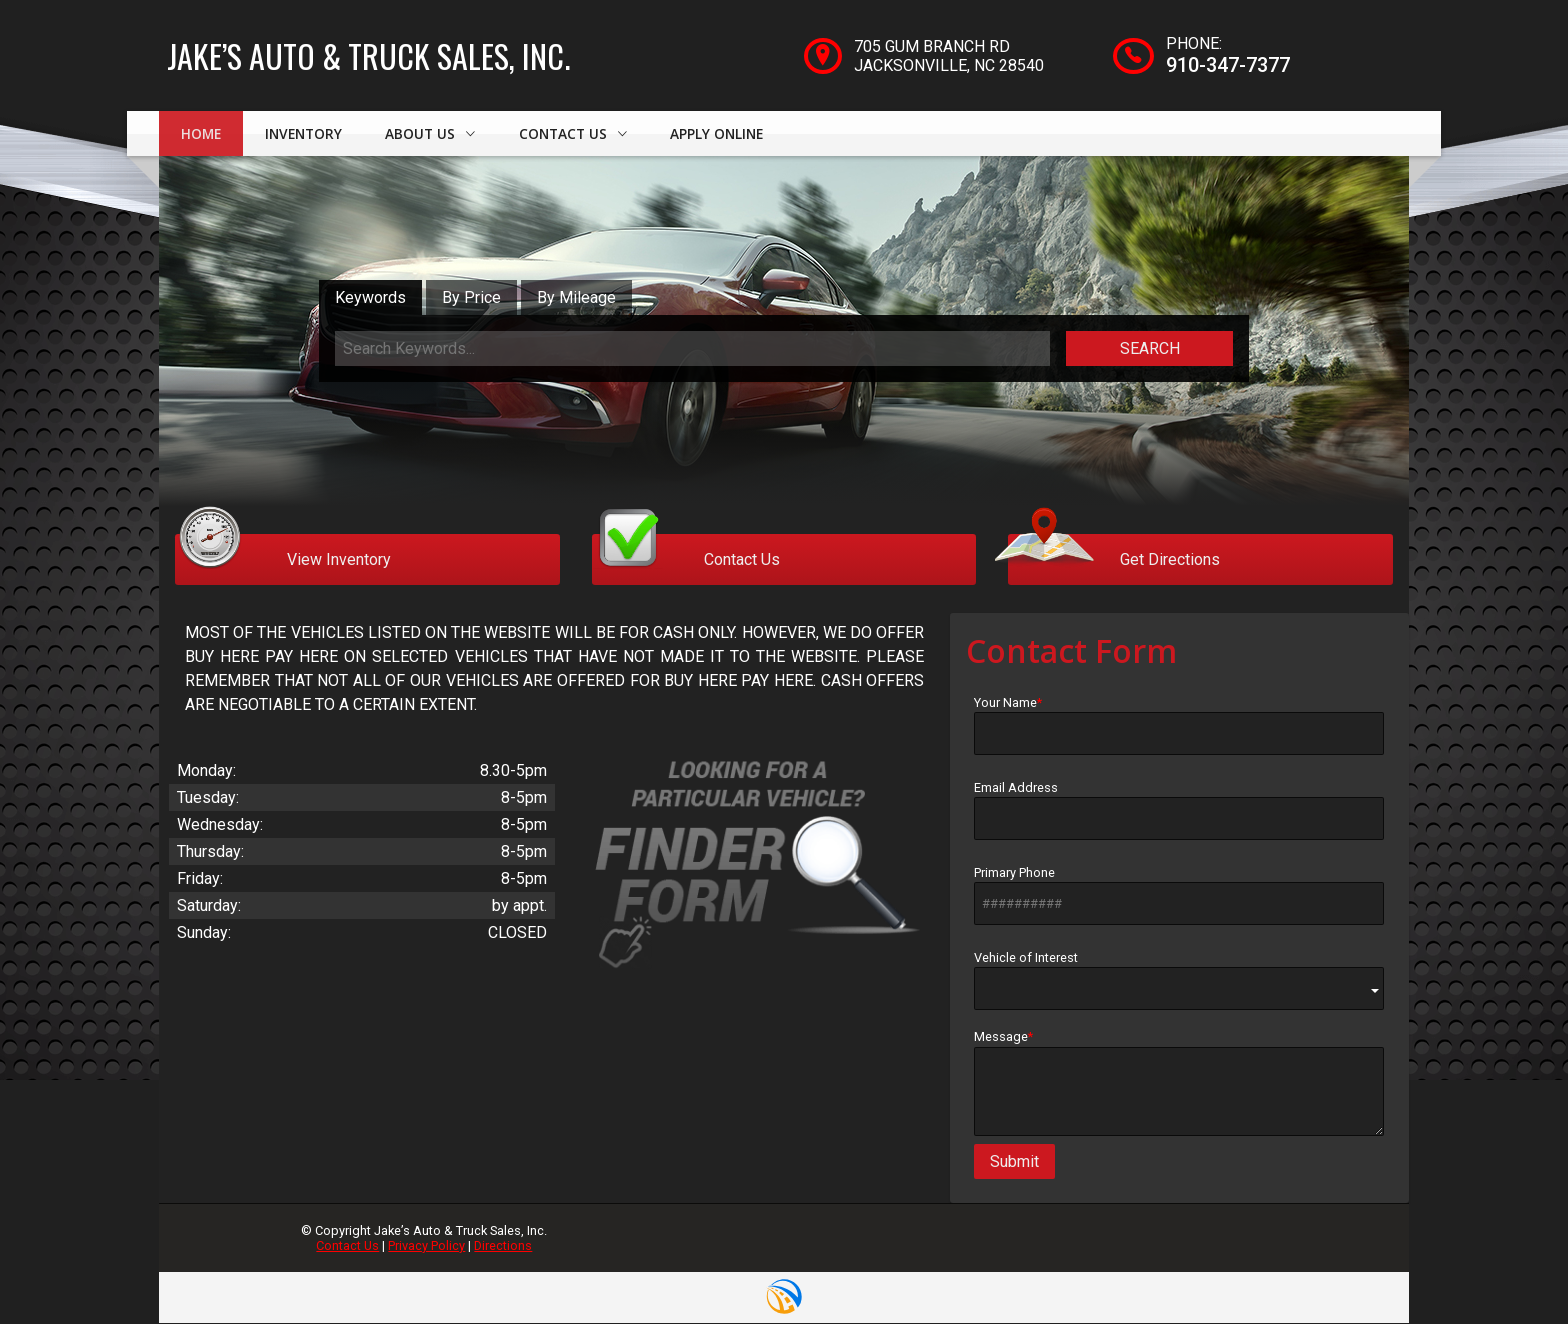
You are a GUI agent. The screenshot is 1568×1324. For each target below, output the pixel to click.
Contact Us (347, 1246)
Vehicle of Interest (1179, 981)
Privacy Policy (426, 1246)
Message (1179, 1083)
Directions (503, 1246)
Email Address (1179, 811)
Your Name (1179, 726)
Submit (1014, 1162)
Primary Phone (1179, 896)
